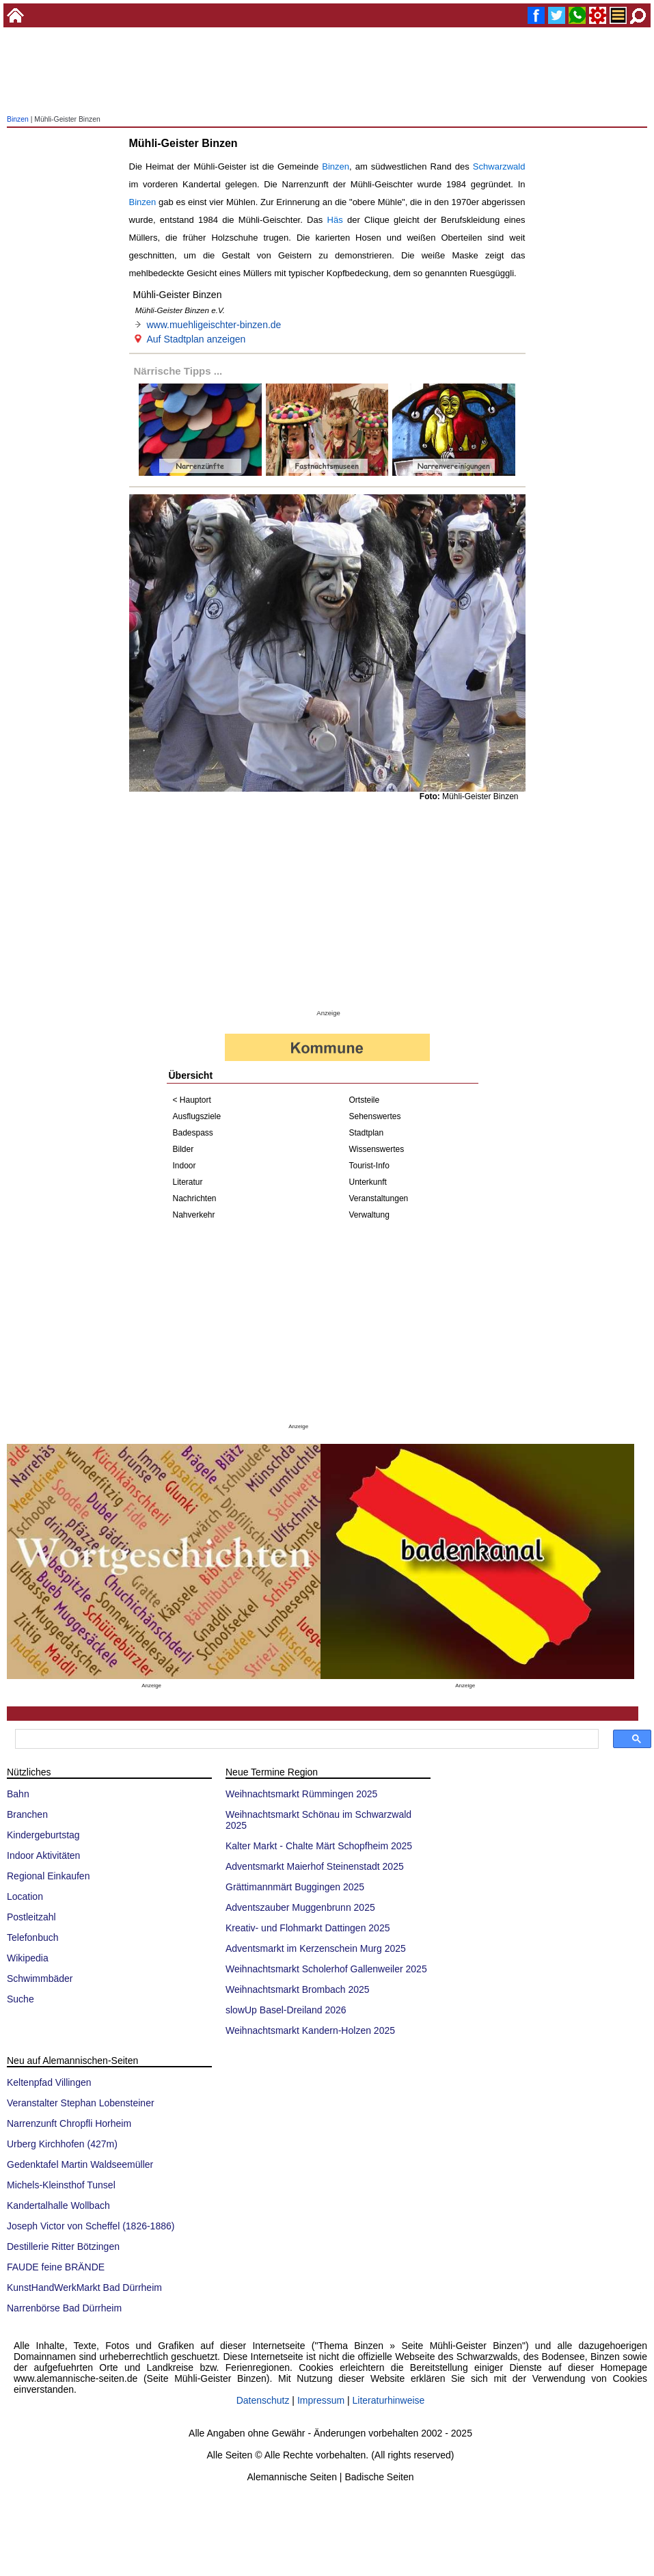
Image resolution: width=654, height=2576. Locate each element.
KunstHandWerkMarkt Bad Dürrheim (84, 2287)
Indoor (184, 1165)
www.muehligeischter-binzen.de (214, 324)
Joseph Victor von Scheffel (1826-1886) (90, 2226)
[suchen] (305, 1739)
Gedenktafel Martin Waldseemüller (80, 2164)
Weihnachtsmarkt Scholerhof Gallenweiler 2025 (326, 1968)
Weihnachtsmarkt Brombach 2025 (298, 1989)
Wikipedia (28, 1958)
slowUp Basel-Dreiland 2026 (286, 2009)
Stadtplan (366, 1133)
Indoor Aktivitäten (43, 1855)
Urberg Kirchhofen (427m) (62, 2143)
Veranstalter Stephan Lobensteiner (80, 2102)
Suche (20, 1999)
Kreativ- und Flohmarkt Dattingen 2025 (308, 1927)
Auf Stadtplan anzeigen (196, 339)
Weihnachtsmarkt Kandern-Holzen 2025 (310, 2030)
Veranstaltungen (379, 1198)
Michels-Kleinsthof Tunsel (61, 2184)
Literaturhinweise (389, 2400)
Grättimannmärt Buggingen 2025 (295, 1886)
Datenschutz (263, 2400)
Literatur (188, 1182)
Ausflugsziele (197, 1116)
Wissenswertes (377, 1149)
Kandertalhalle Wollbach (58, 2205)
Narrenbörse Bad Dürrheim (64, 2308)
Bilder (183, 1149)
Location (25, 1896)
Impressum (320, 2400)
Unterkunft (368, 1182)
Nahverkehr (194, 1215)
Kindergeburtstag (43, 1834)
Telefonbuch (33, 1937)
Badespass (193, 1133)
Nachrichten (195, 1198)
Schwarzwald (499, 166)
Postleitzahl (31, 1916)
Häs (335, 220)
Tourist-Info (369, 1165)
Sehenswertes (375, 1116)
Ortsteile (364, 1100)
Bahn (18, 1793)
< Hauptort (192, 1100)
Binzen (18, 119)
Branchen (27, 1814)
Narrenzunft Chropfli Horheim (69, 2123)
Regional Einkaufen (48, 1875)
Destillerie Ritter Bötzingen (63, 2246)
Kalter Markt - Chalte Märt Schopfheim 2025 (319, 1845)
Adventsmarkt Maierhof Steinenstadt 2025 (315, 1866)
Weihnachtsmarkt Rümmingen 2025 (301, 1793)
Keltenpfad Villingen (49, 2082)
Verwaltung (369, 1215)
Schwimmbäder (39, 1978)
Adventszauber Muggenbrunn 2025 (300, 1907)
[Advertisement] (327, 72)
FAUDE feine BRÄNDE (56, 2267)
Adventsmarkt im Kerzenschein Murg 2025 (316, 1948)
